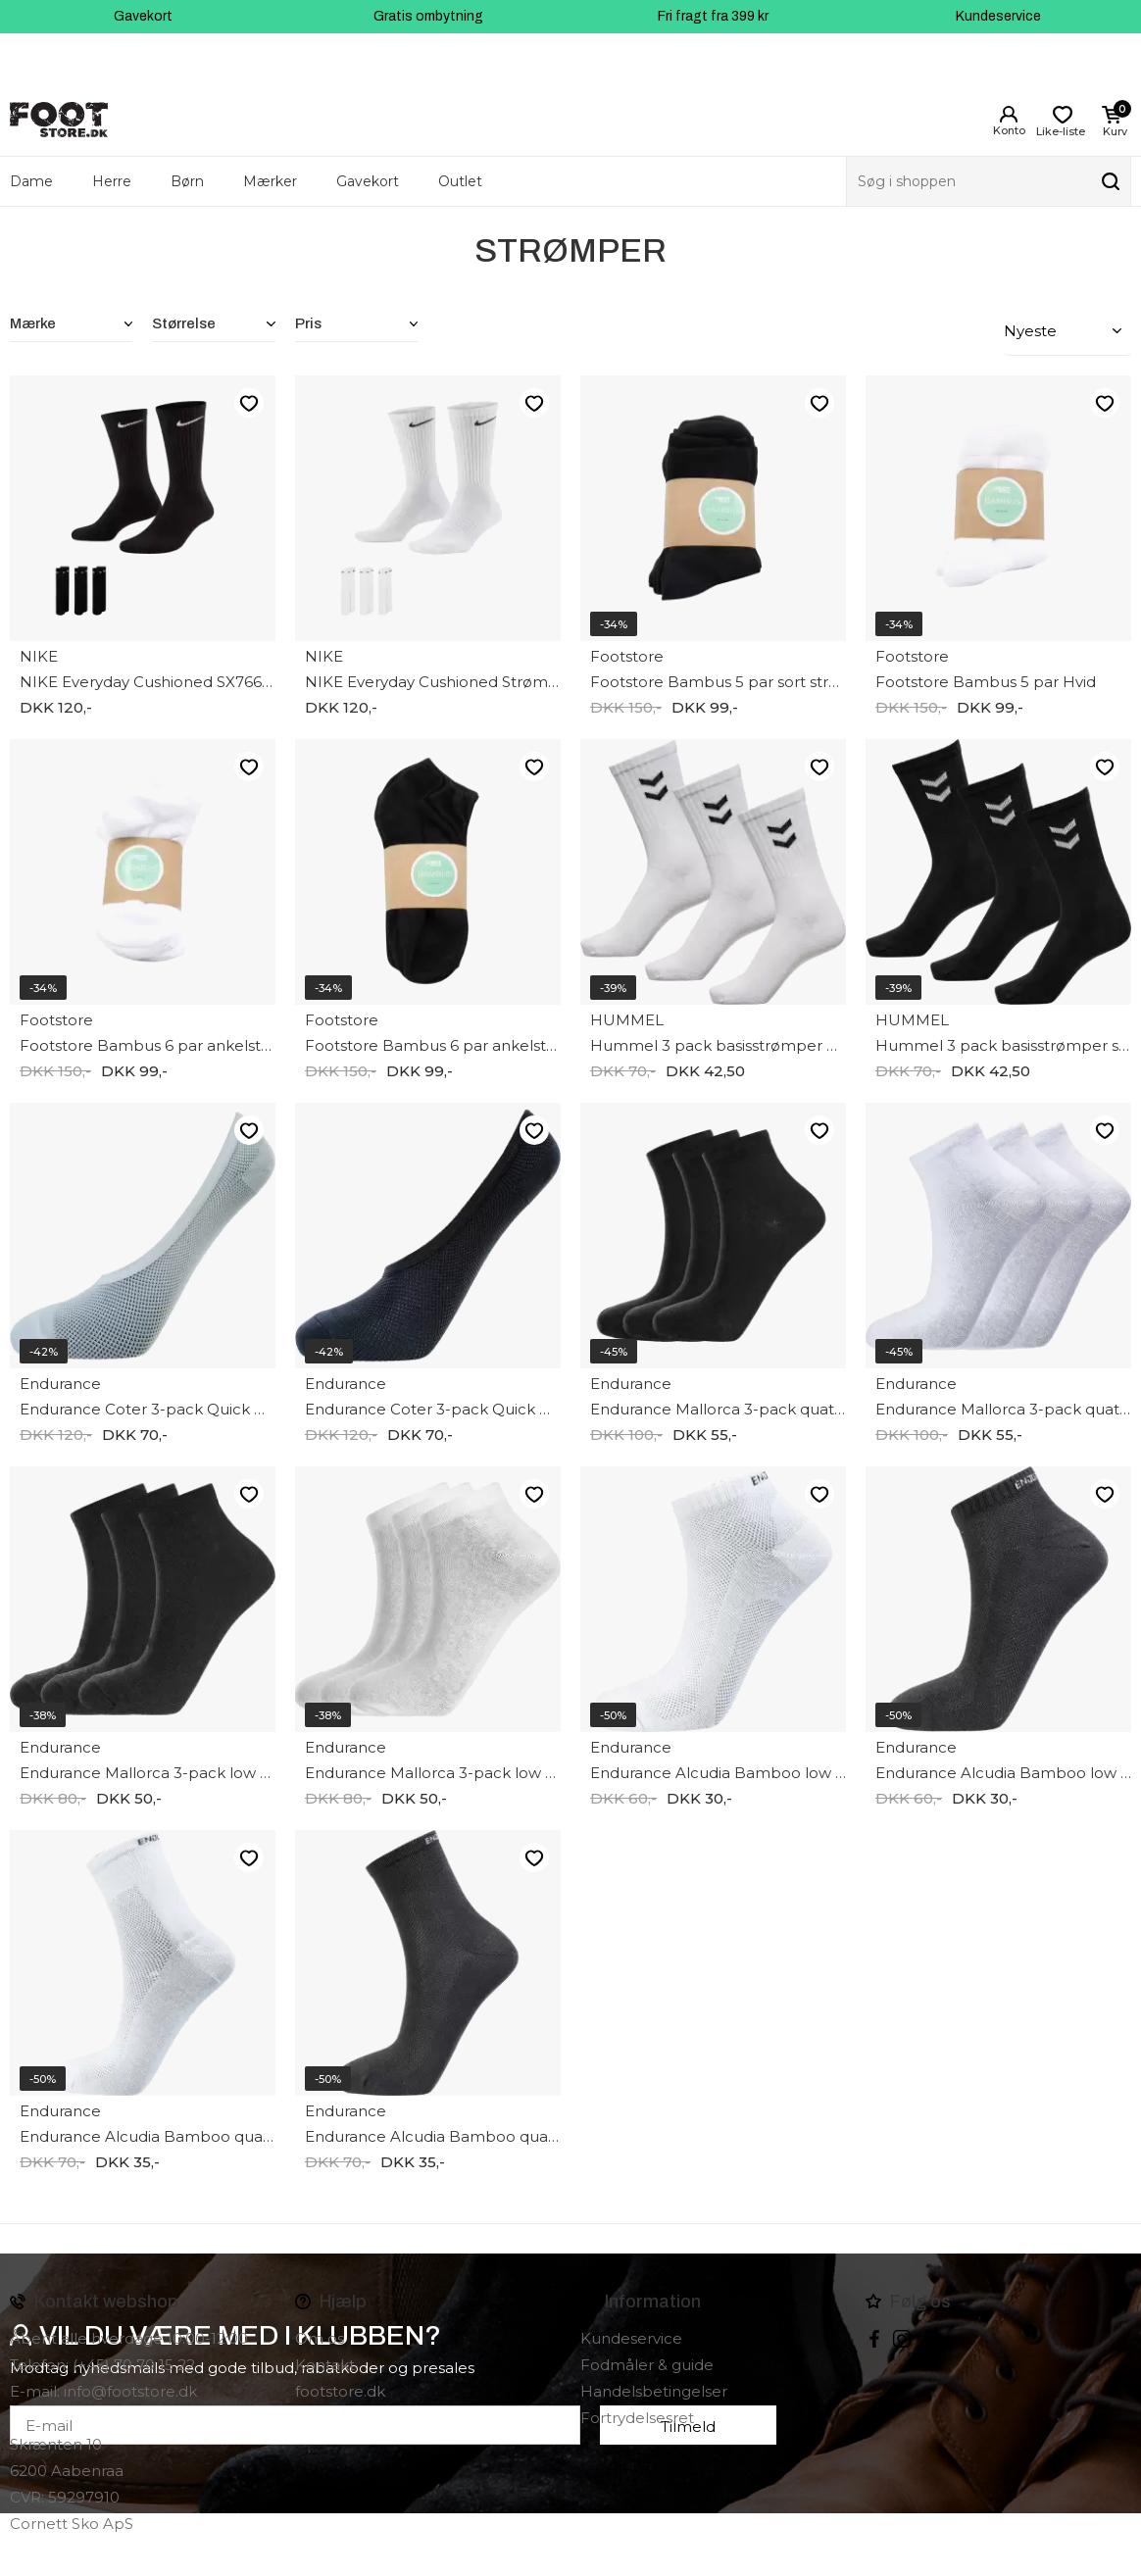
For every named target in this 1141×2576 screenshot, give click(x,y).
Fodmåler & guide (647, 2364)
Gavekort (143, 16)
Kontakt (325, 2364)
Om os (319, 2338)
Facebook (874, 2339)
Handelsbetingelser (653, 2391)
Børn (187, 181)
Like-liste (248, 402)
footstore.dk (340, 2391)
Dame (31, 181)
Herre (111, 181)
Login (1008, 114)
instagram (902, 2339)
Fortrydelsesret (637, 2417)
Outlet (460, 181)
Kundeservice (998, 16)
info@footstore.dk (130, 2391)
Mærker (270, 181)
